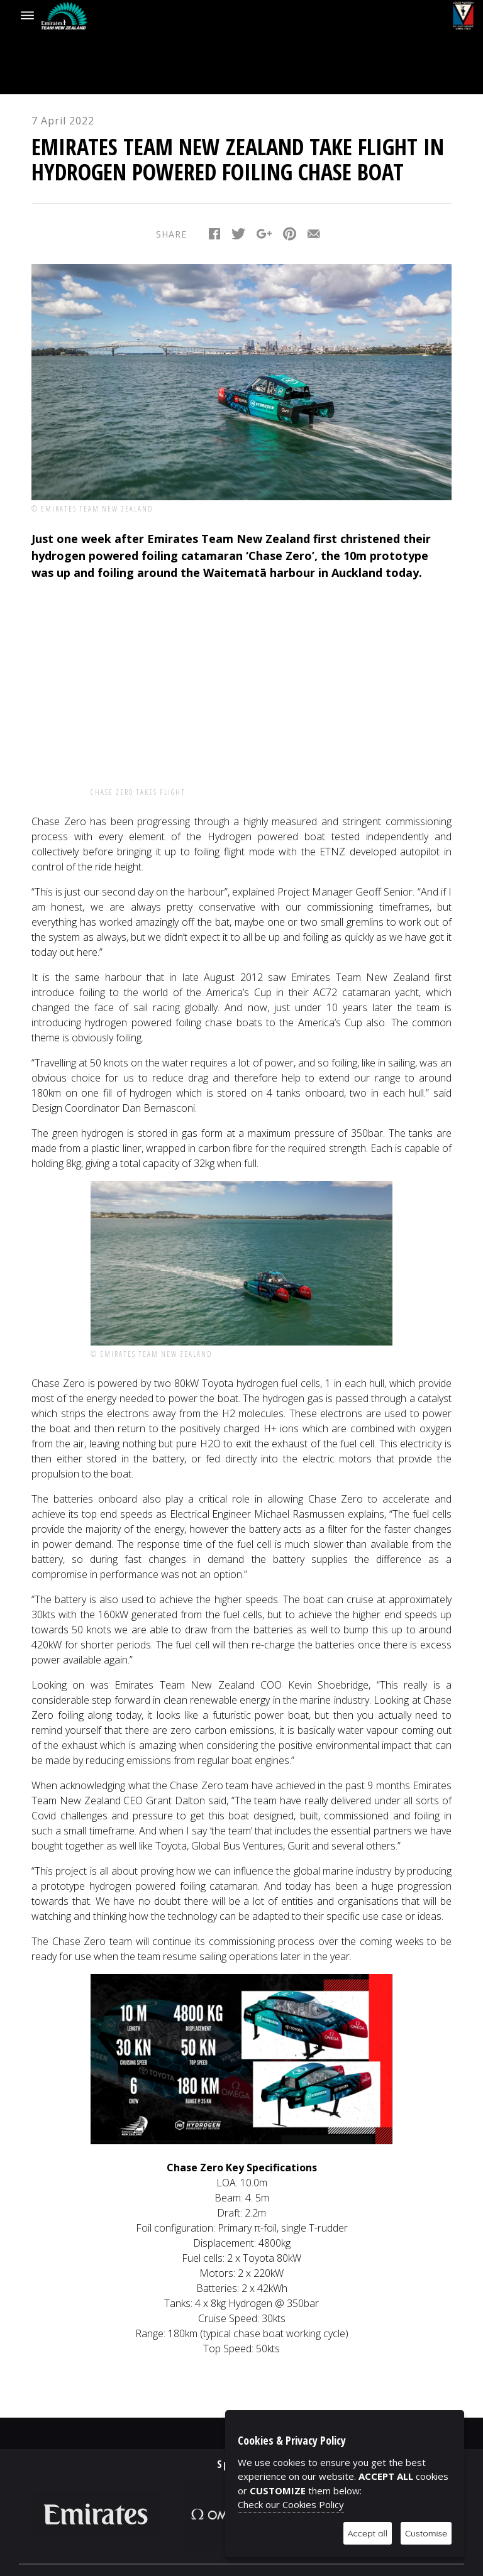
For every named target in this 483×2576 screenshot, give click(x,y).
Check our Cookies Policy (291, 2504)
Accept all (367, 2533)
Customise (426, 2533)
